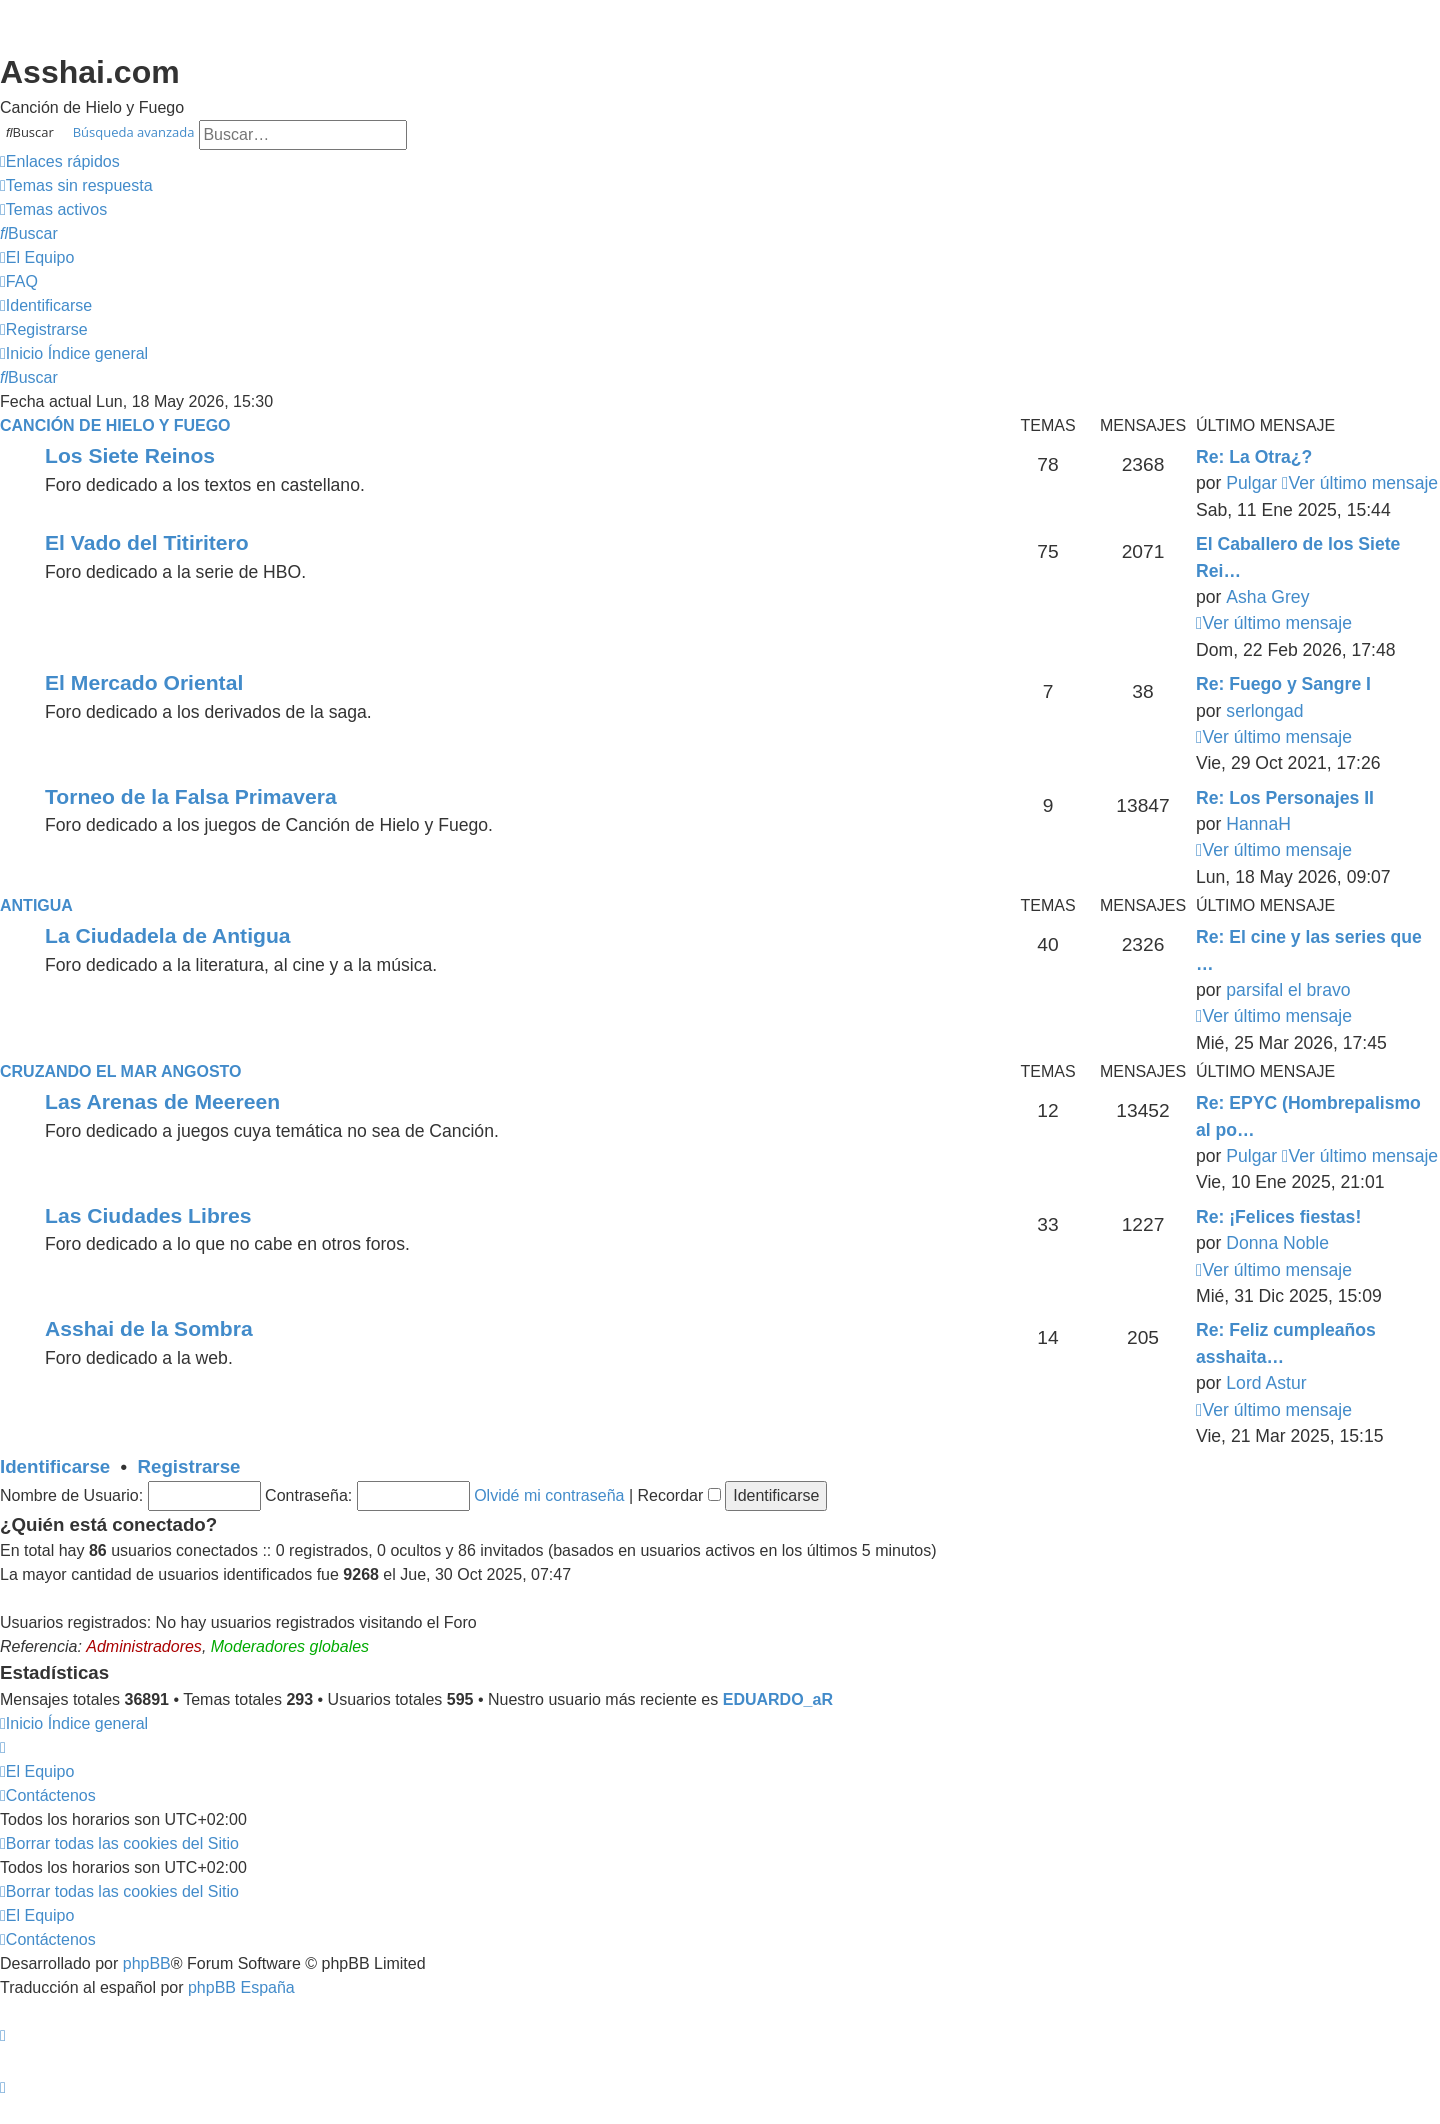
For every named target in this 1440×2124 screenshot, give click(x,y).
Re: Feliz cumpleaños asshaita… (1286, 1343)
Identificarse (55, 1466)
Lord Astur (1266, 1383)
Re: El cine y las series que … (1309, 950)
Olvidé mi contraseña (549, 1495)
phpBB (147, 1963)
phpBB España (241, 1987)
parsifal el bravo (1288, 990)
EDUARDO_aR (778, 1699)
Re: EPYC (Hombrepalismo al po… (1308, 1116)
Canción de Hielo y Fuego (115, 425)
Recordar (679, 1495)
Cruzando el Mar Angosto (120, 1071)
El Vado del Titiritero (147, 542)
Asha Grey (1267, 597)
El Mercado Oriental (144, 682)
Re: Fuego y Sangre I (1283, 684)
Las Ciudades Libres (148, 1215)
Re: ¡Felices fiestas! (1278, 1217)
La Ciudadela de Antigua (168, 935)
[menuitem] (76, 186)
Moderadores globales (290, 1646)
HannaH (1258, 824)
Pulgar (1251, 483)
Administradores (144, 1646)
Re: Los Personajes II (1285, 798)
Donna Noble (1277, 1243)
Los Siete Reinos (130, 455)
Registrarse (189, 1466)
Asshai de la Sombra (149, 1328)
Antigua (36, 905)
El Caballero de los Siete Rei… (1298, 557)
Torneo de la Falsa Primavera (191, 796)
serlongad (1264, 711)
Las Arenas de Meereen (162, 1101)
